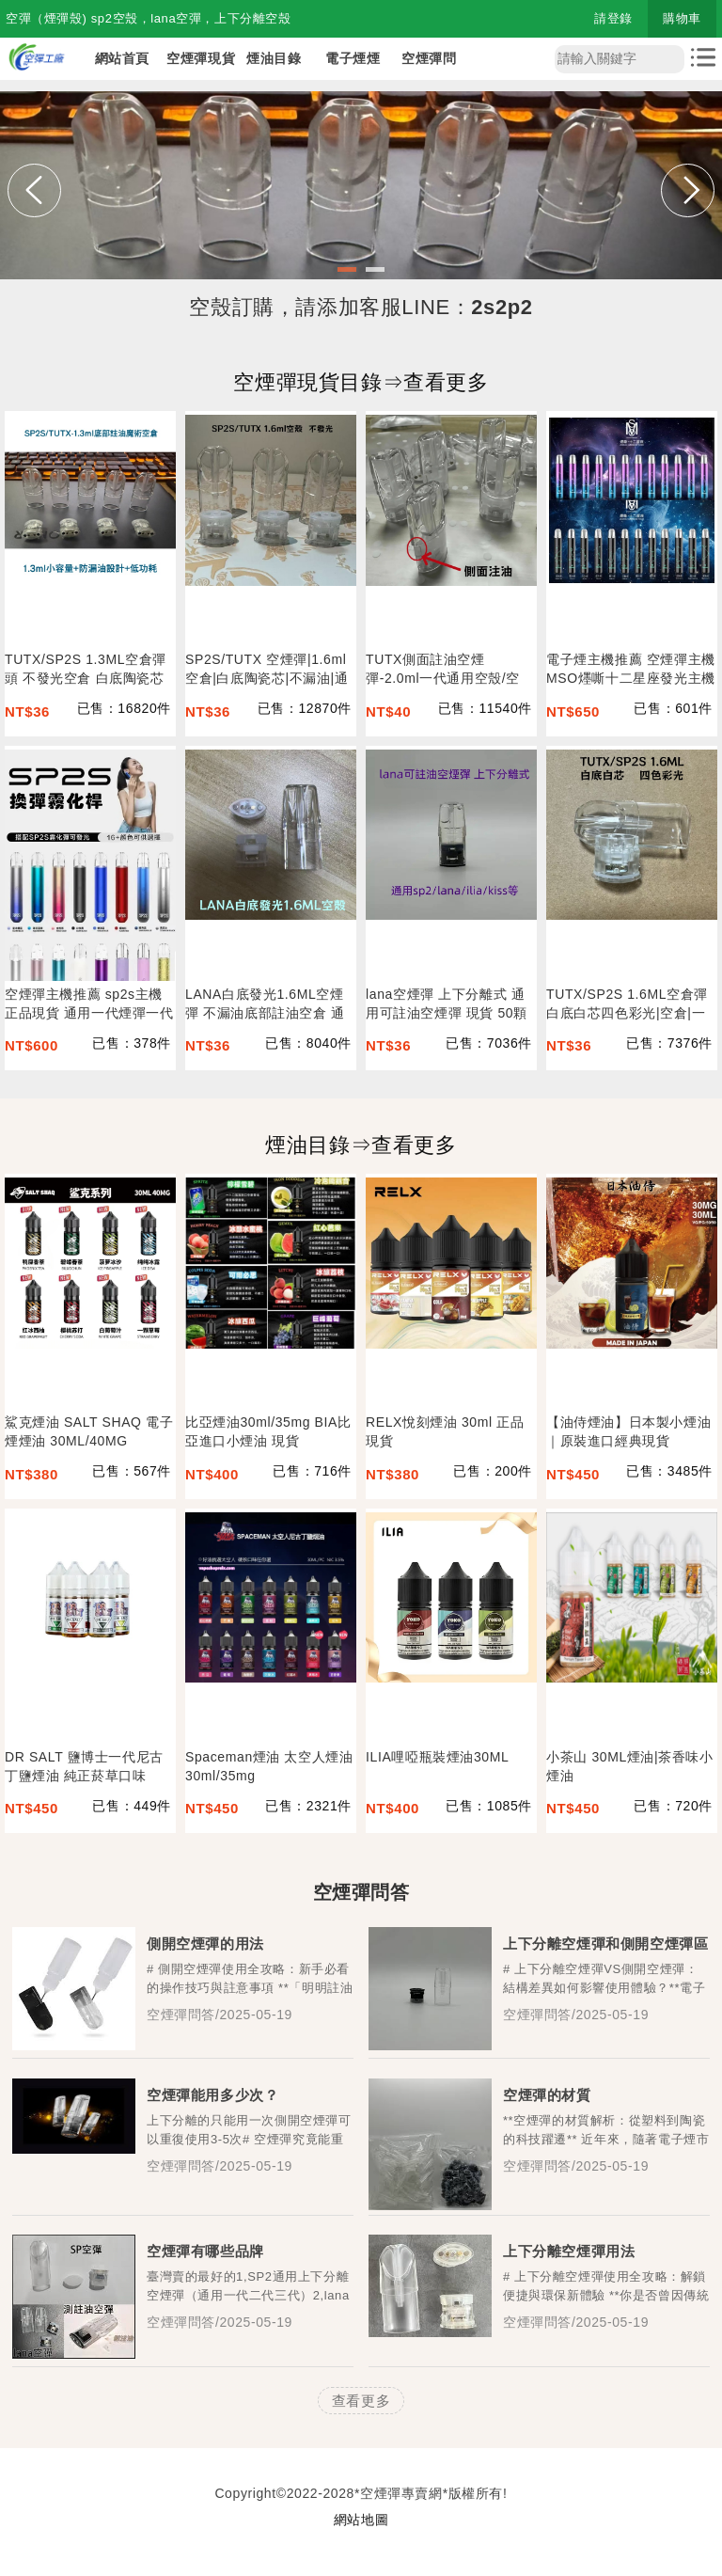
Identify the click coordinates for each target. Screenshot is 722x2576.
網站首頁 (122, 58)
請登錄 (613, 18)
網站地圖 (361, 2519)
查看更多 (361, 2401)
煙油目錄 (273, 58)
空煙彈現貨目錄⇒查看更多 (360, 382)
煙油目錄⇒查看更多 (360, 1145)
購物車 (682, 18)
